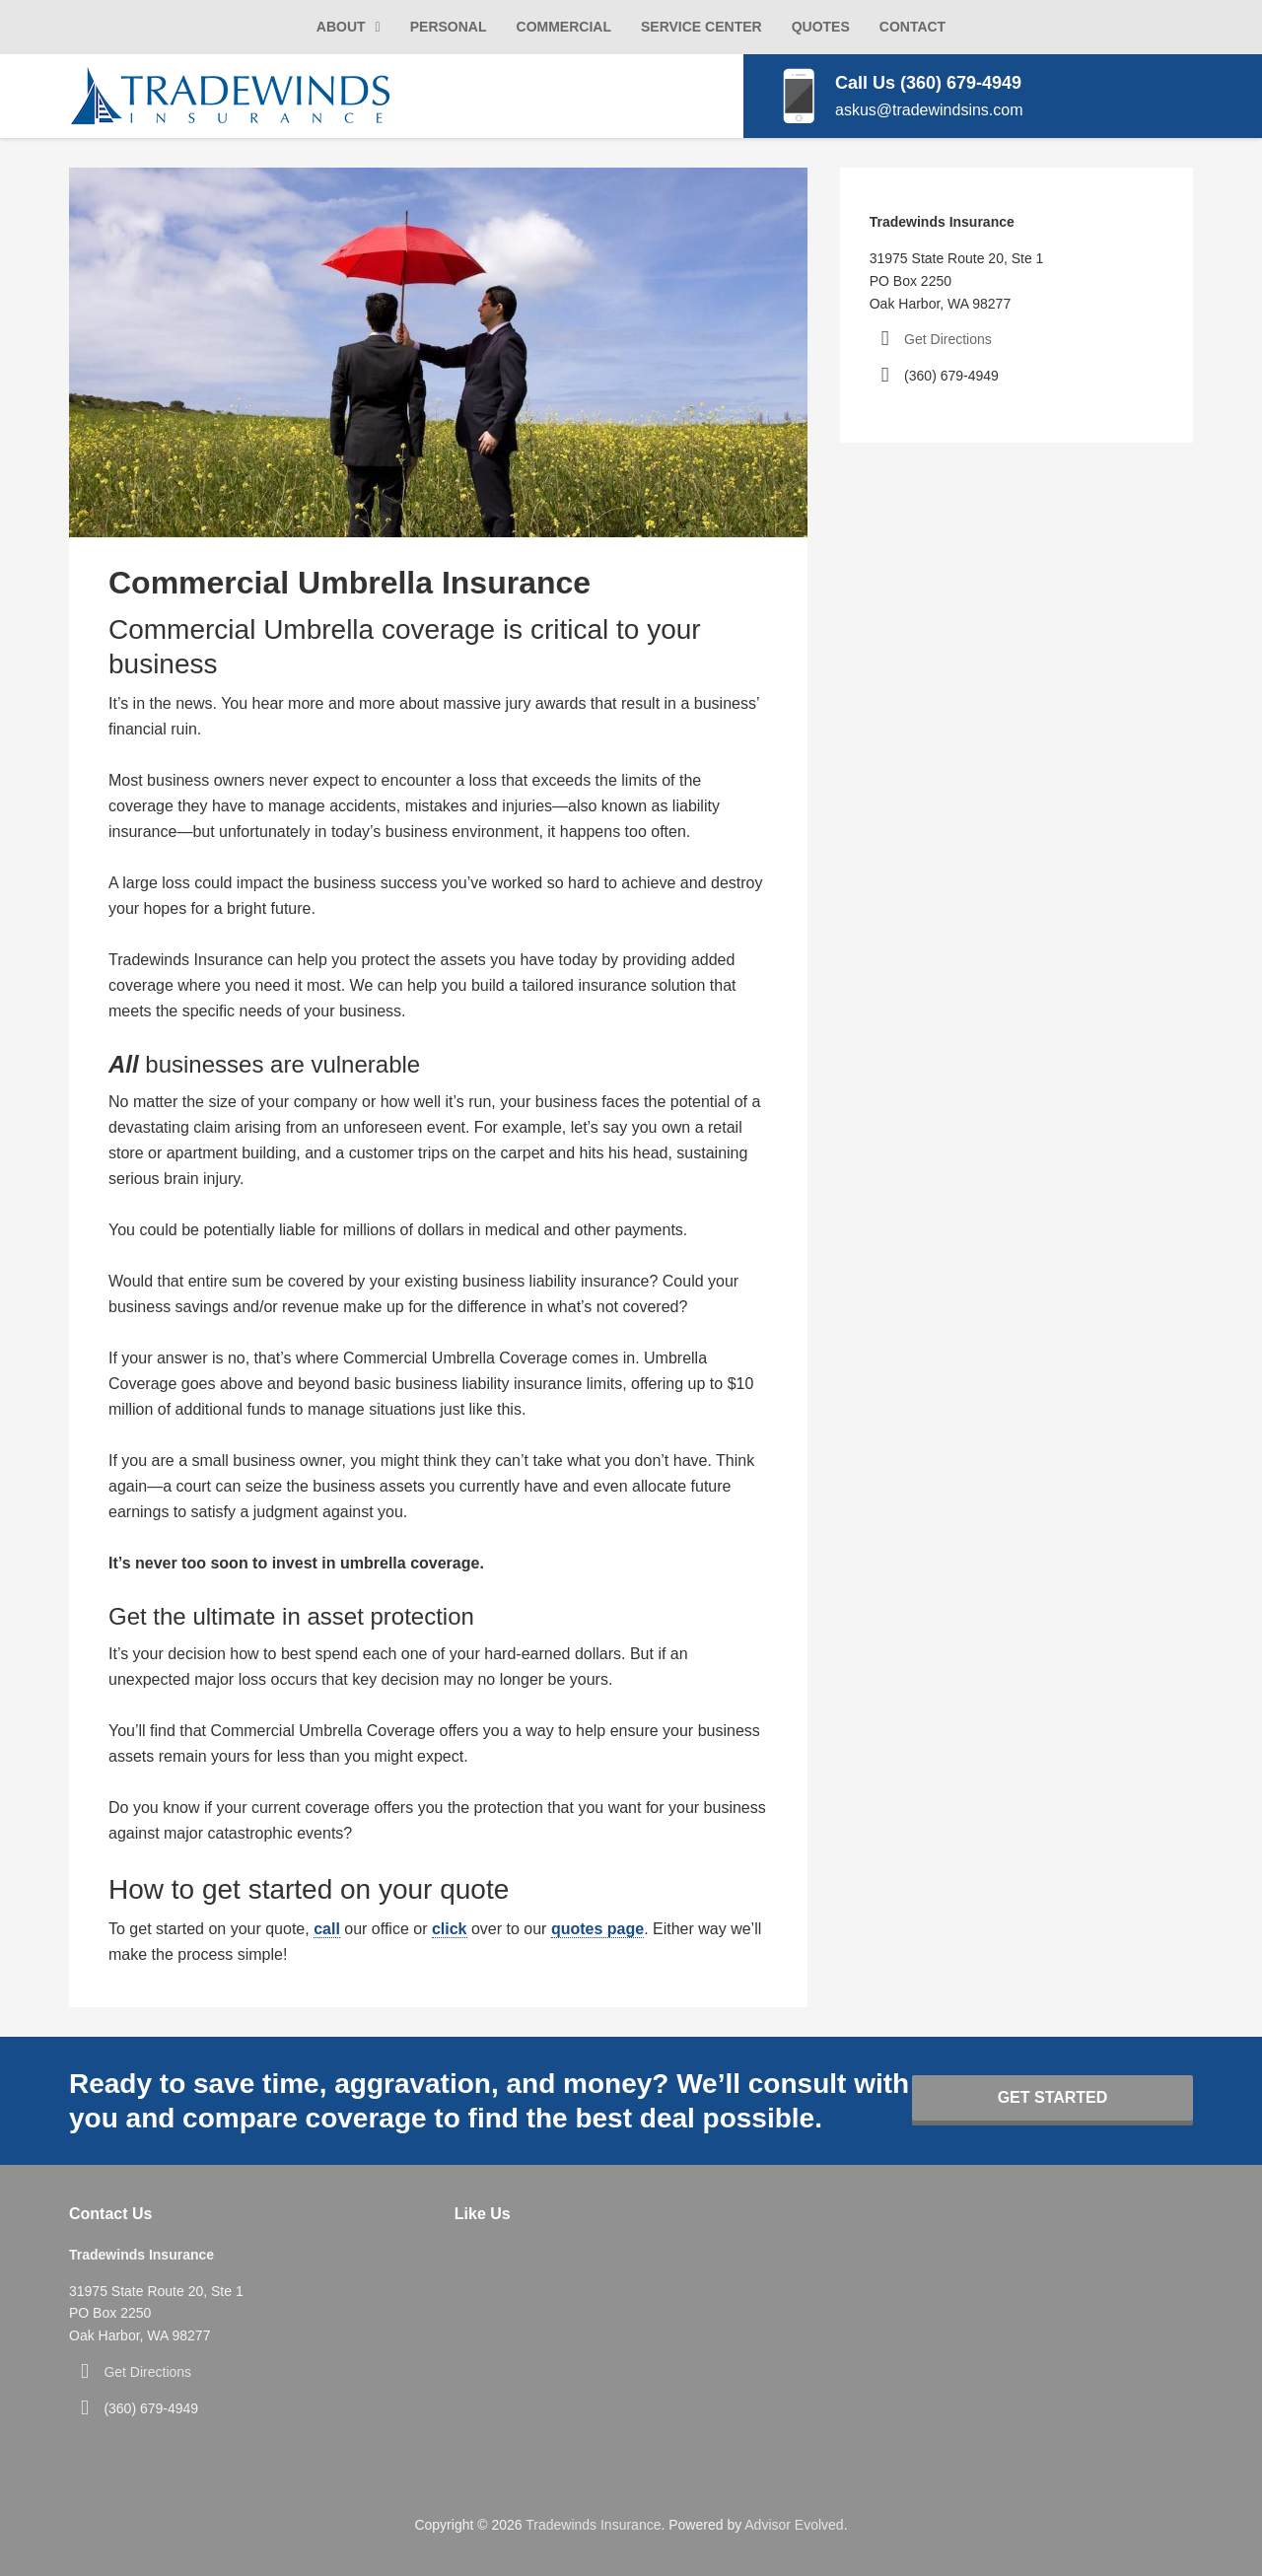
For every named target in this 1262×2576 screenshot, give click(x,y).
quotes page (597, 1928)
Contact (912, 27)
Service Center (701, 27)
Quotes (821, 27)
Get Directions (948, 339)
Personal (448, 27)
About (341, 27)
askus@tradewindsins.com (929, 110)
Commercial (564, 27)
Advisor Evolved (793, 2525)
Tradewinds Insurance (593, 2525)
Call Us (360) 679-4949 (928, 83)
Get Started (1053, 2097)
